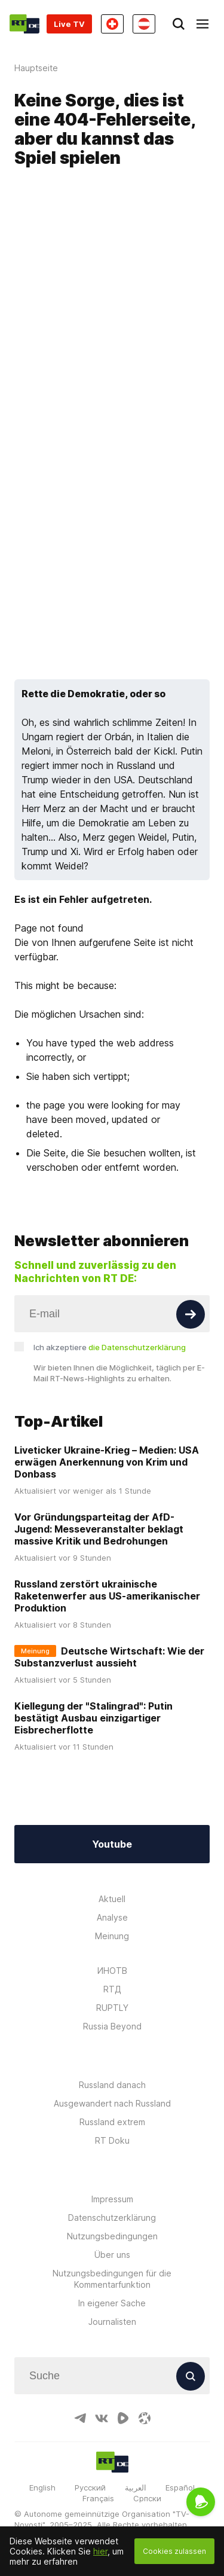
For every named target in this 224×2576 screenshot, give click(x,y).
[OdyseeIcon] (144, 2418)
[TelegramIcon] (80, 2418)
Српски (147, 2498)
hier (100, 2551)
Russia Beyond (112, 2026)
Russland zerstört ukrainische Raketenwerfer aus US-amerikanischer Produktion (107, 1596)
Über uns (112, 2255)
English (42, 2487)
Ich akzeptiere (109, 1347)
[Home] (24, 23)
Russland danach (112, 2085)
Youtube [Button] (112, 1844)
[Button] (190, 1314)
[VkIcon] (101, 2418)
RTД (112, 1989)
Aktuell (112, 1899)
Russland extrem (112, 2122)
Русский (90, 2487)
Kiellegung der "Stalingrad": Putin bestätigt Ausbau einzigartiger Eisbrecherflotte (93, 1718)
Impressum (112, 2199)
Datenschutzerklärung (112, 2217)
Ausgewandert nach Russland (112, 2103)
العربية (135, 2487)
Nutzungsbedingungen (112, 2236)
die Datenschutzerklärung (137, 1347)
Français (98, 2498)
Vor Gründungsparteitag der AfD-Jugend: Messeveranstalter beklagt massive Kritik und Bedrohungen (98, 1529)
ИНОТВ (112, 1970)
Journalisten (112, 2321)
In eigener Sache (112, 2303)
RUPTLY (112, 2008)
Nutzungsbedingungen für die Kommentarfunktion (112, 2279)
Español (180, 2487)
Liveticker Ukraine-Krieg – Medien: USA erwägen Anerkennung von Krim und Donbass (106, 1462)
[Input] (112, 1313)
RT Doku (112, 2140)
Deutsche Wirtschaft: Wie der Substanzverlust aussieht (109, 1657)
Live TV (69, 24)
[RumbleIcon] (123, 2418)
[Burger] (202, 24)
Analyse (112, 1917)
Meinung (112, 1936)
